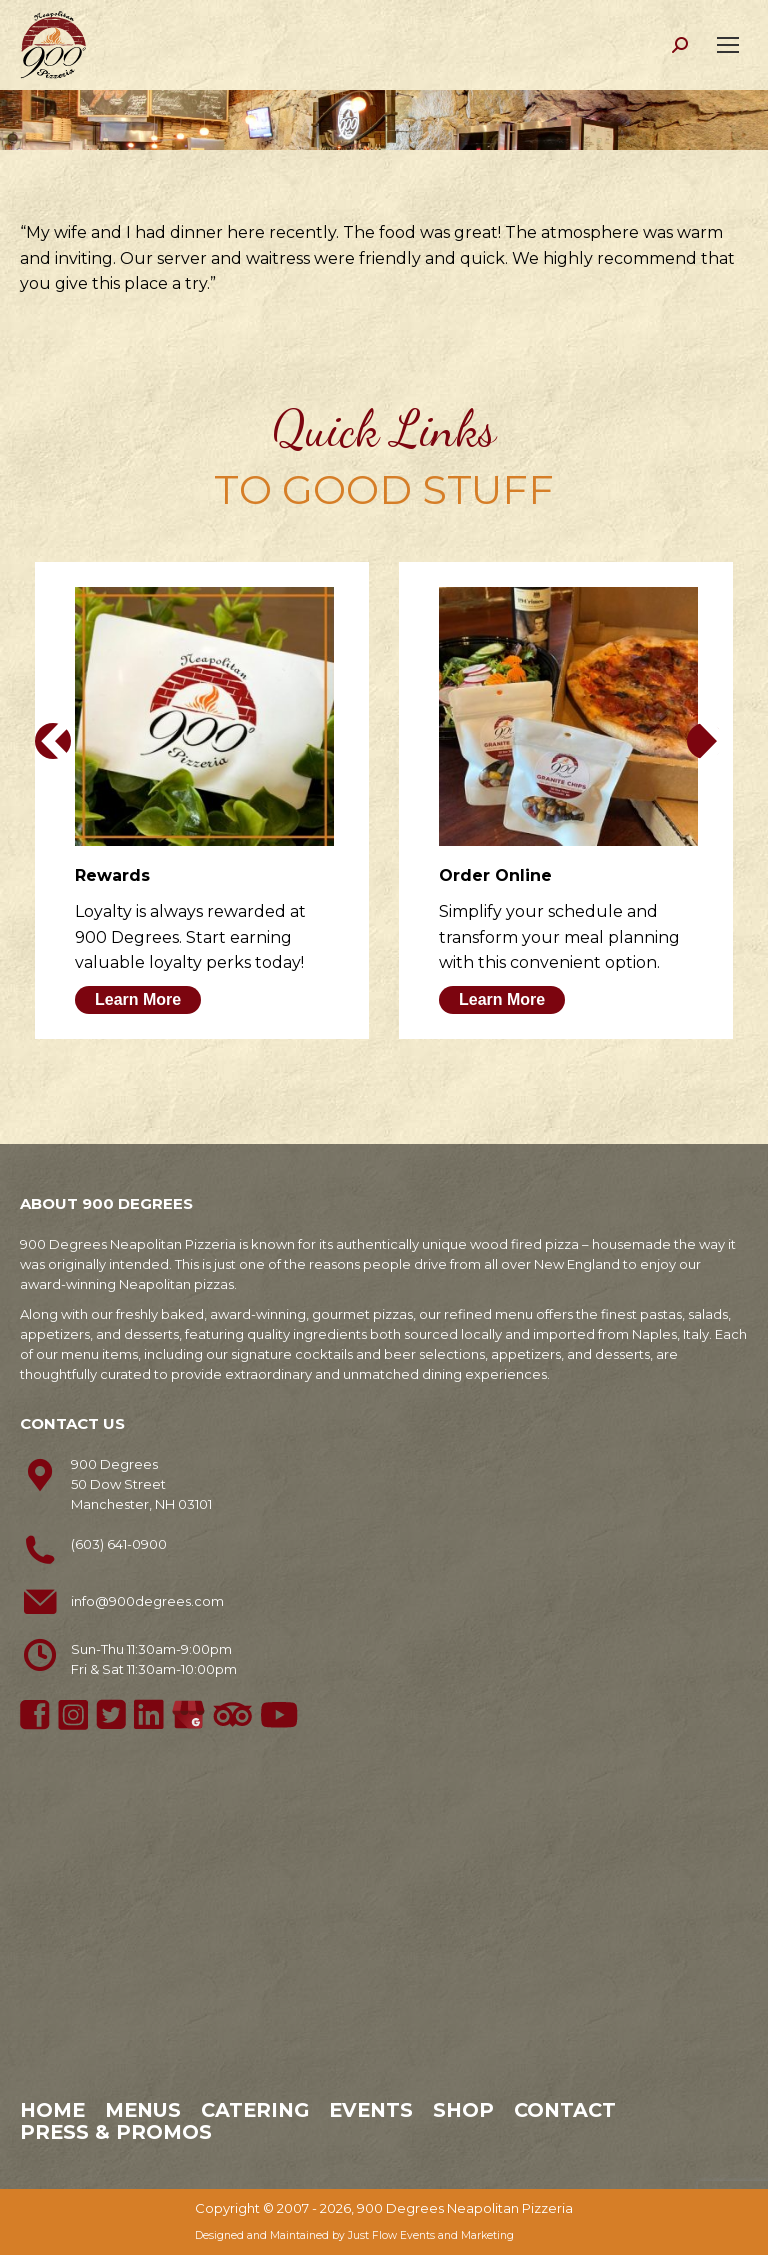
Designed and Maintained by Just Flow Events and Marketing (354, 2235)
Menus (143, 2110)
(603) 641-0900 (119, 1544)
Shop (463, 2110)
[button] (53, 741)
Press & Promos (116, 2132)
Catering (255, 2110)
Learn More (138, 999)
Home (52, 2110)
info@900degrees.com (147, 1601)
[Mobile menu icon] (728, 45)
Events (371, 2110)
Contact (565, 2110)
